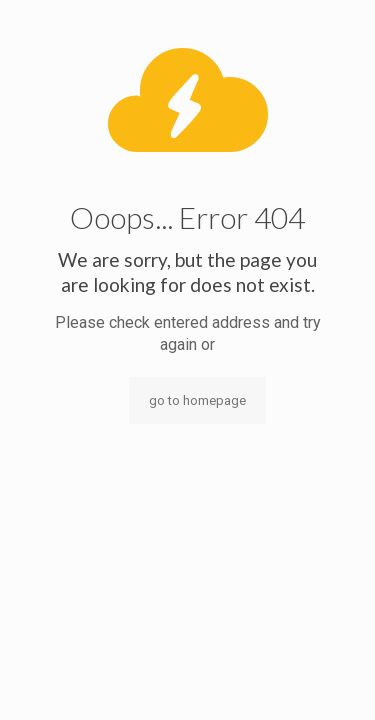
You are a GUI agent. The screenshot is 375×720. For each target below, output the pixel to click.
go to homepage (197, 400)
